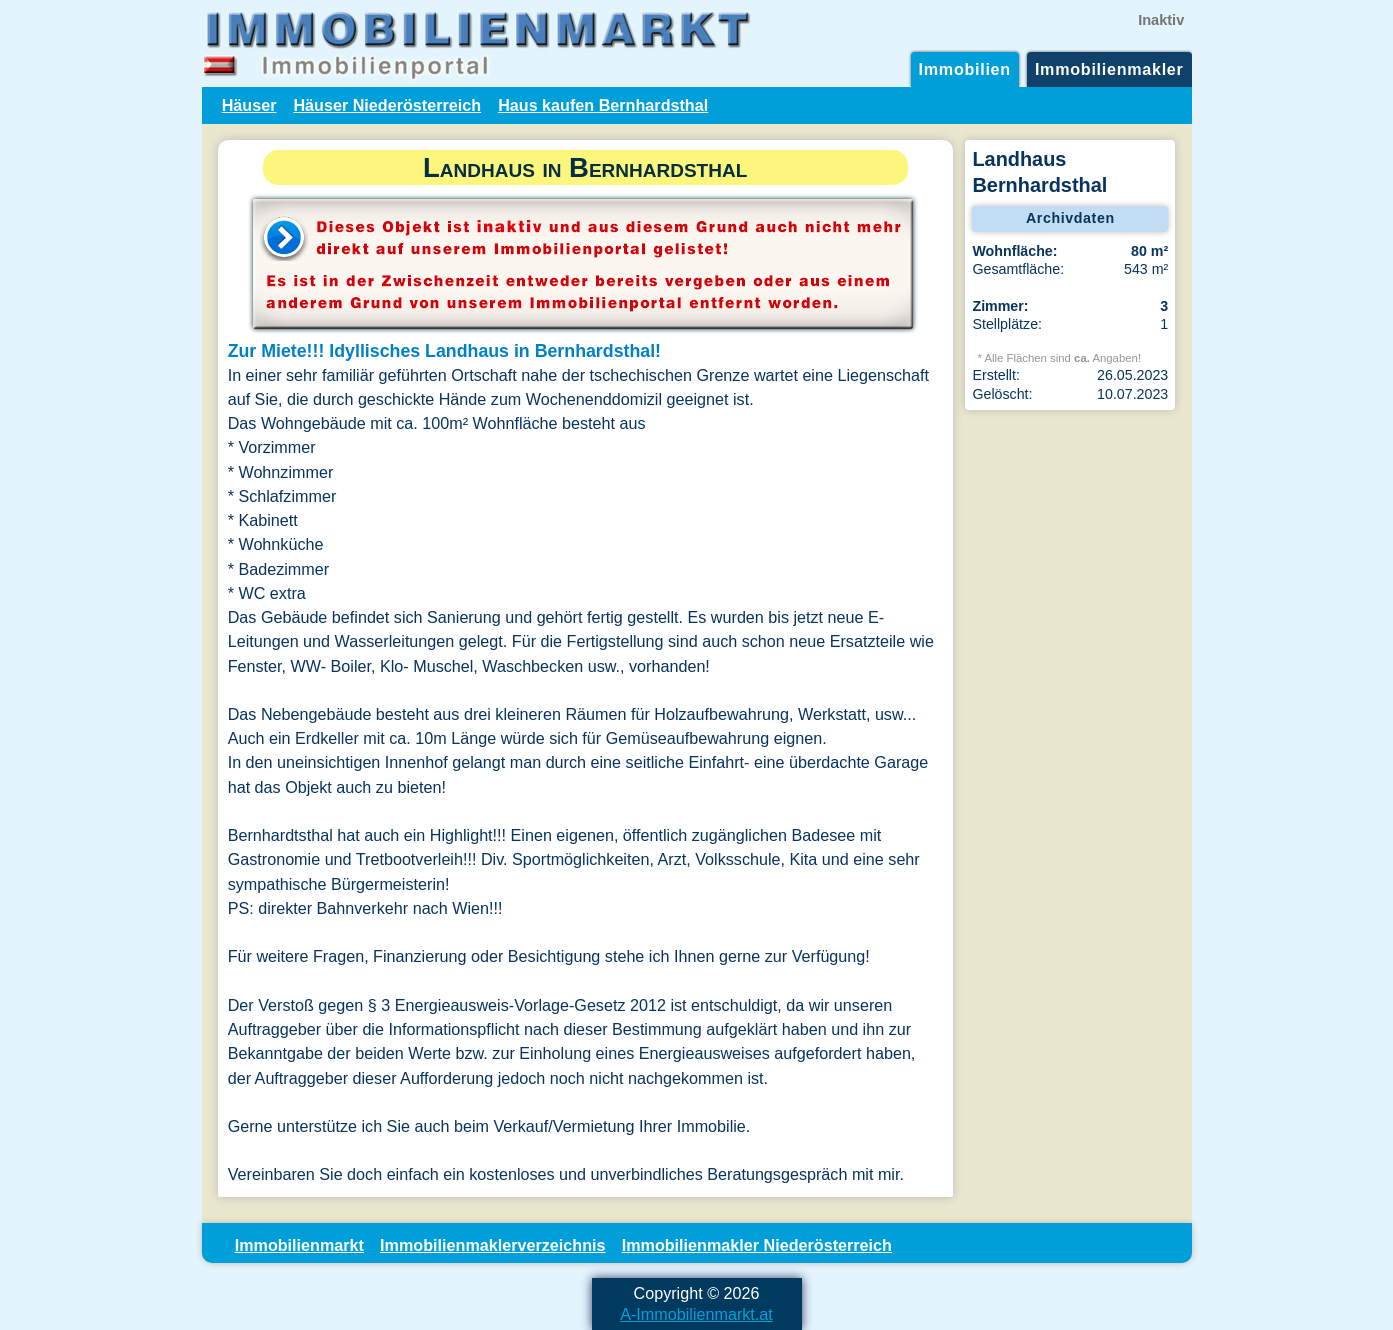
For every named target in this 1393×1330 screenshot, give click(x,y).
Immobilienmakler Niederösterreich (757, 1245)
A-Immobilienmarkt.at (696, 1314)
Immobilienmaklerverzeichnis (492, 1245)
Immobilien (965, 69)
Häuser (249, 105)
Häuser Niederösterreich (387, 105)
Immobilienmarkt (299, 1245)
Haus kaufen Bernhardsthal (603, 105)
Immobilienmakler (1109, 69)
